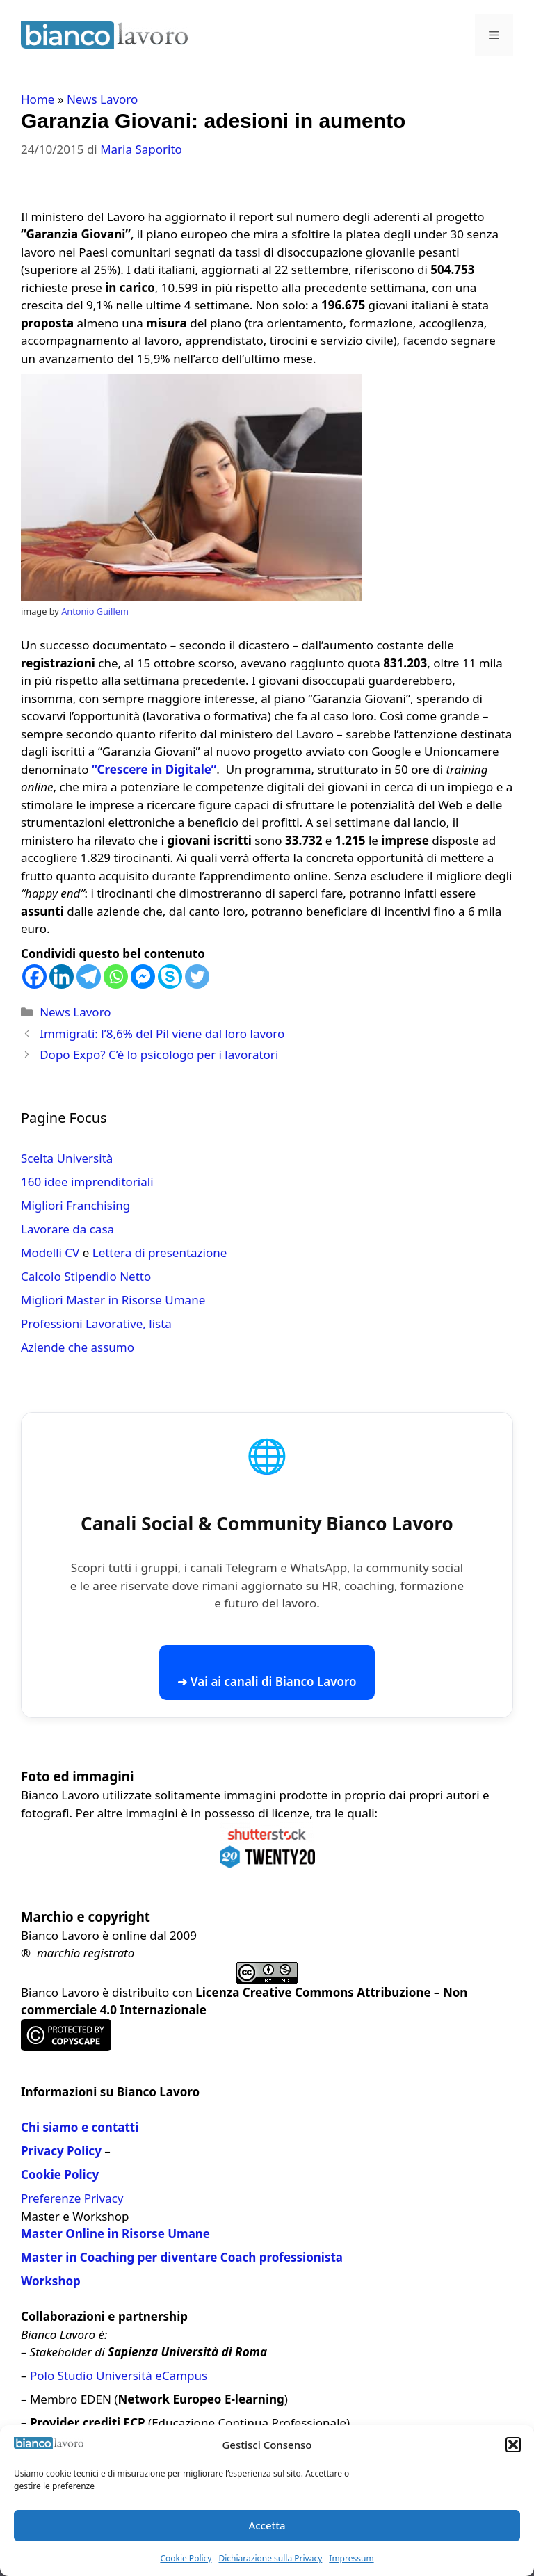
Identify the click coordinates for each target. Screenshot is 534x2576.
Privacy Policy (61, 2151)
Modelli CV (50, 1253)
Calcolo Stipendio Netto (86, 1276)
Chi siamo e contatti (79, 2127)
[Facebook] (34, 976)
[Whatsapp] (116, 976)
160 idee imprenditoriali (87, 1182)
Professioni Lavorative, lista (96, 1323)
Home (37, 99)
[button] (513, 2445)
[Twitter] (197, 976)
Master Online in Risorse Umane (115, 2234)
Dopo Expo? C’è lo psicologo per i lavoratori (159, 1054)
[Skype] (170, 976)
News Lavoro (102, 99)
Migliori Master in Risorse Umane (113, 1300)
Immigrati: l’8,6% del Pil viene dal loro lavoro (162, 1034)
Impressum (351, 2558)
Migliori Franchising (75, 1205)
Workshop (51, 2281)
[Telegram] (88, 976)
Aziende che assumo (77, 1347)
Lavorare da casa (67, 1229)
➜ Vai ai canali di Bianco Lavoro (266, 1682)
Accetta (266, 2525)
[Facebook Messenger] (143, 976)
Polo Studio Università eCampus (118, 2375)
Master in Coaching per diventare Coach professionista (182, 2257)
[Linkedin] (61, 976)
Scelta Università (67, 1158)
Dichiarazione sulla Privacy (270, 2558)
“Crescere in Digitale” (154, 769)
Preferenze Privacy (72, 2198)
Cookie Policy (185, 2558)
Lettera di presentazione (159, 1253)
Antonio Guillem (95, 611)
